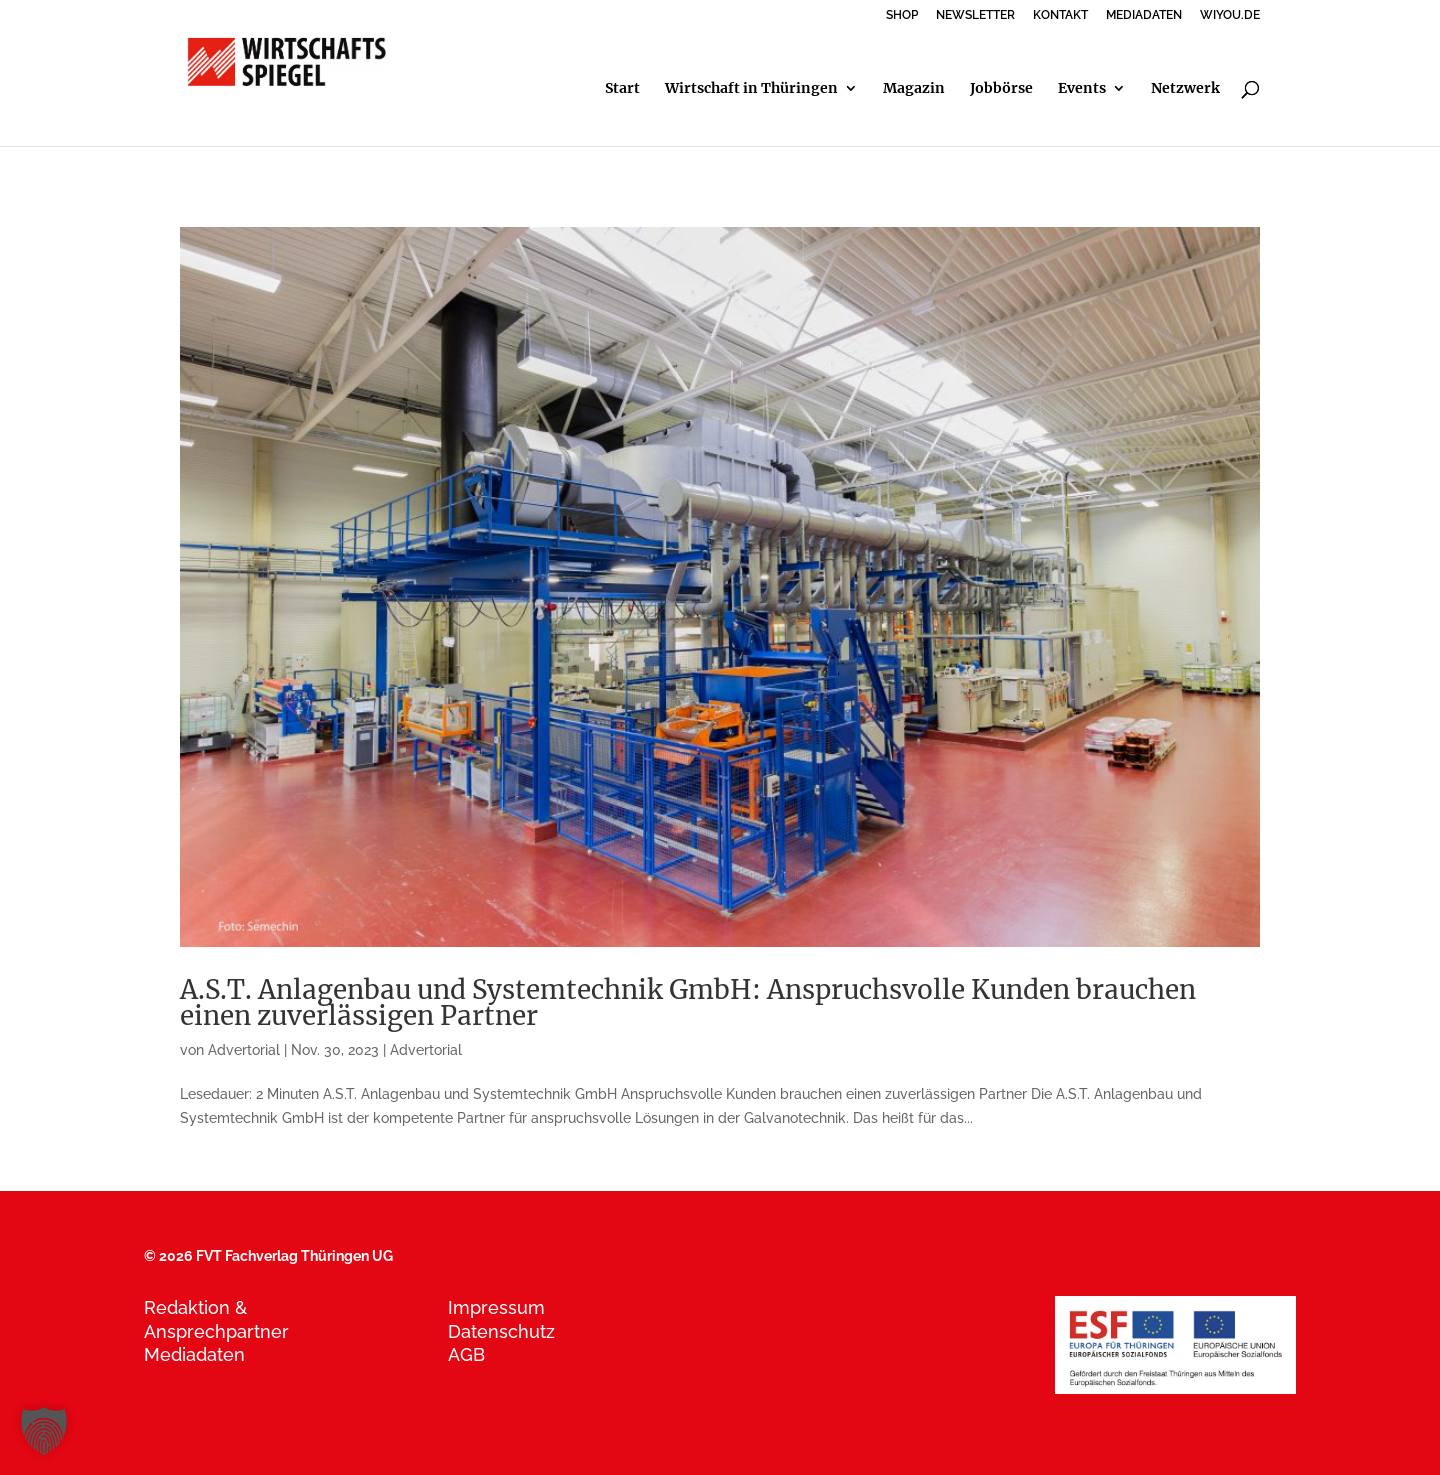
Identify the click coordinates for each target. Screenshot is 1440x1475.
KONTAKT (1060, 15)
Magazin (914, 89)
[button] (44, 1431)
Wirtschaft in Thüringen (751, 89)
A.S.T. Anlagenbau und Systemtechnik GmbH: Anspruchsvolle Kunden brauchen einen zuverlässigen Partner (688, 1002)
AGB (466, 1354)
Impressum (496, 1307)
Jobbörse (1001, 89)
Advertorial (244, 1050)
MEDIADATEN (1144, 15)
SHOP (902, 15)
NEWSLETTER (975, 15)
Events (1082, 89)
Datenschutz (501, 1331)
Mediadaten (194, 1354)
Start (622, 89)
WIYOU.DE (1230, 15)
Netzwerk (1185, 89)
